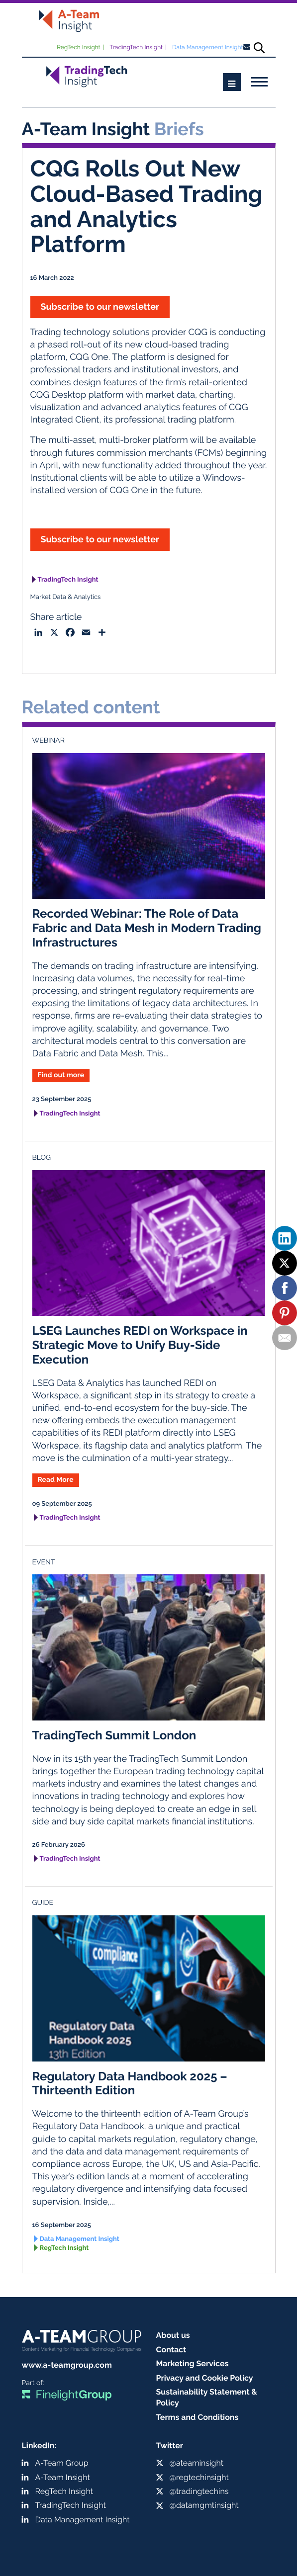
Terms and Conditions (197, 2417)
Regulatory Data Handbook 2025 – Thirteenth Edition (129, 2083)
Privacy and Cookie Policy (204, 2378)
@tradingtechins (199, 2491)
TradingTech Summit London (114, 1735)
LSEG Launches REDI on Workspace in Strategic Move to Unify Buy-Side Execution (140, 1345)
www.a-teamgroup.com (67, 2365)
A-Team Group (62, 2463)
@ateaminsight (197, 2463)
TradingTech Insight (136, 47)
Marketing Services (192, 2363)
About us (173, 2335)
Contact (171, 2349)
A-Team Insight (62, 2477)
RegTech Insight (78, 47)
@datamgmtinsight (204, 2505)
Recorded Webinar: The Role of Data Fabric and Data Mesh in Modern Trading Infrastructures (147, 927)
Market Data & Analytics (65, 597)
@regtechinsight (199, 2477)
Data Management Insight (207, 47)
